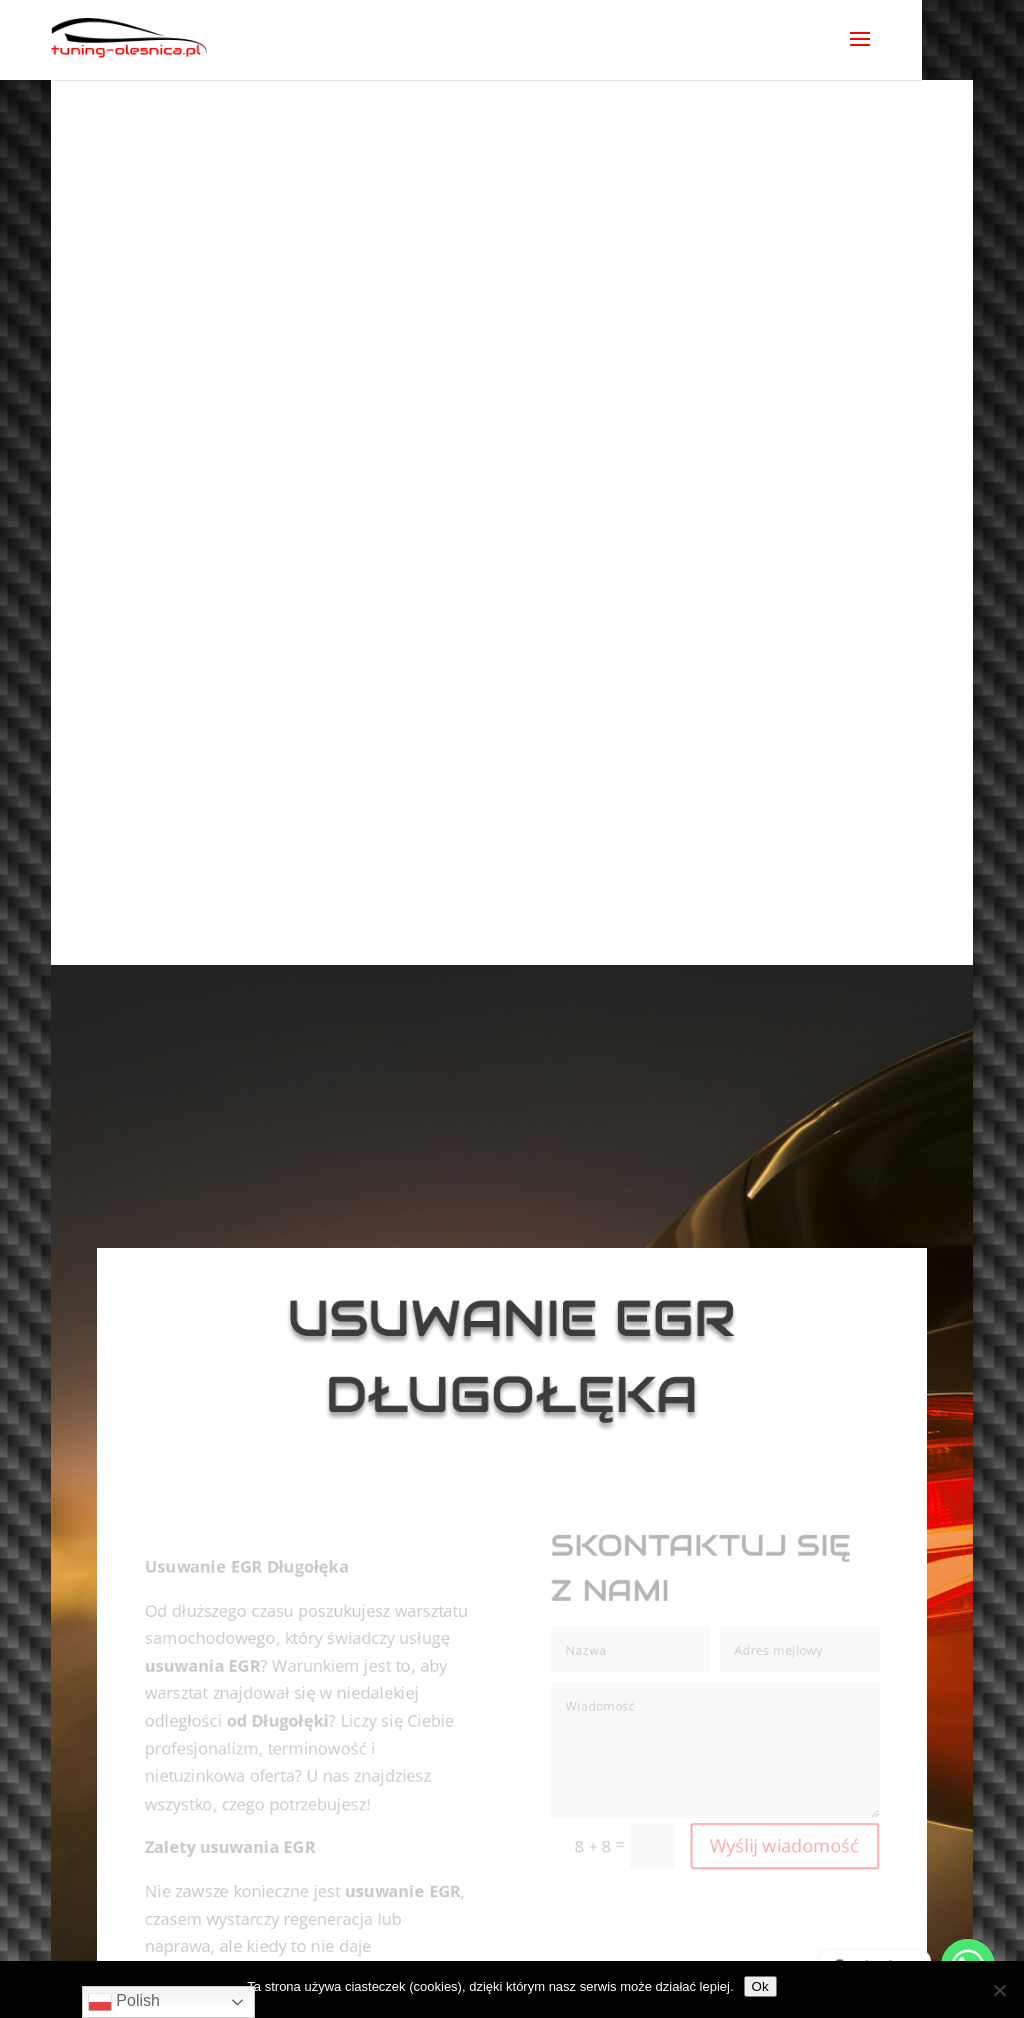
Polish (124, 2002)
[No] (999, 1990)
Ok (760, 1986)
